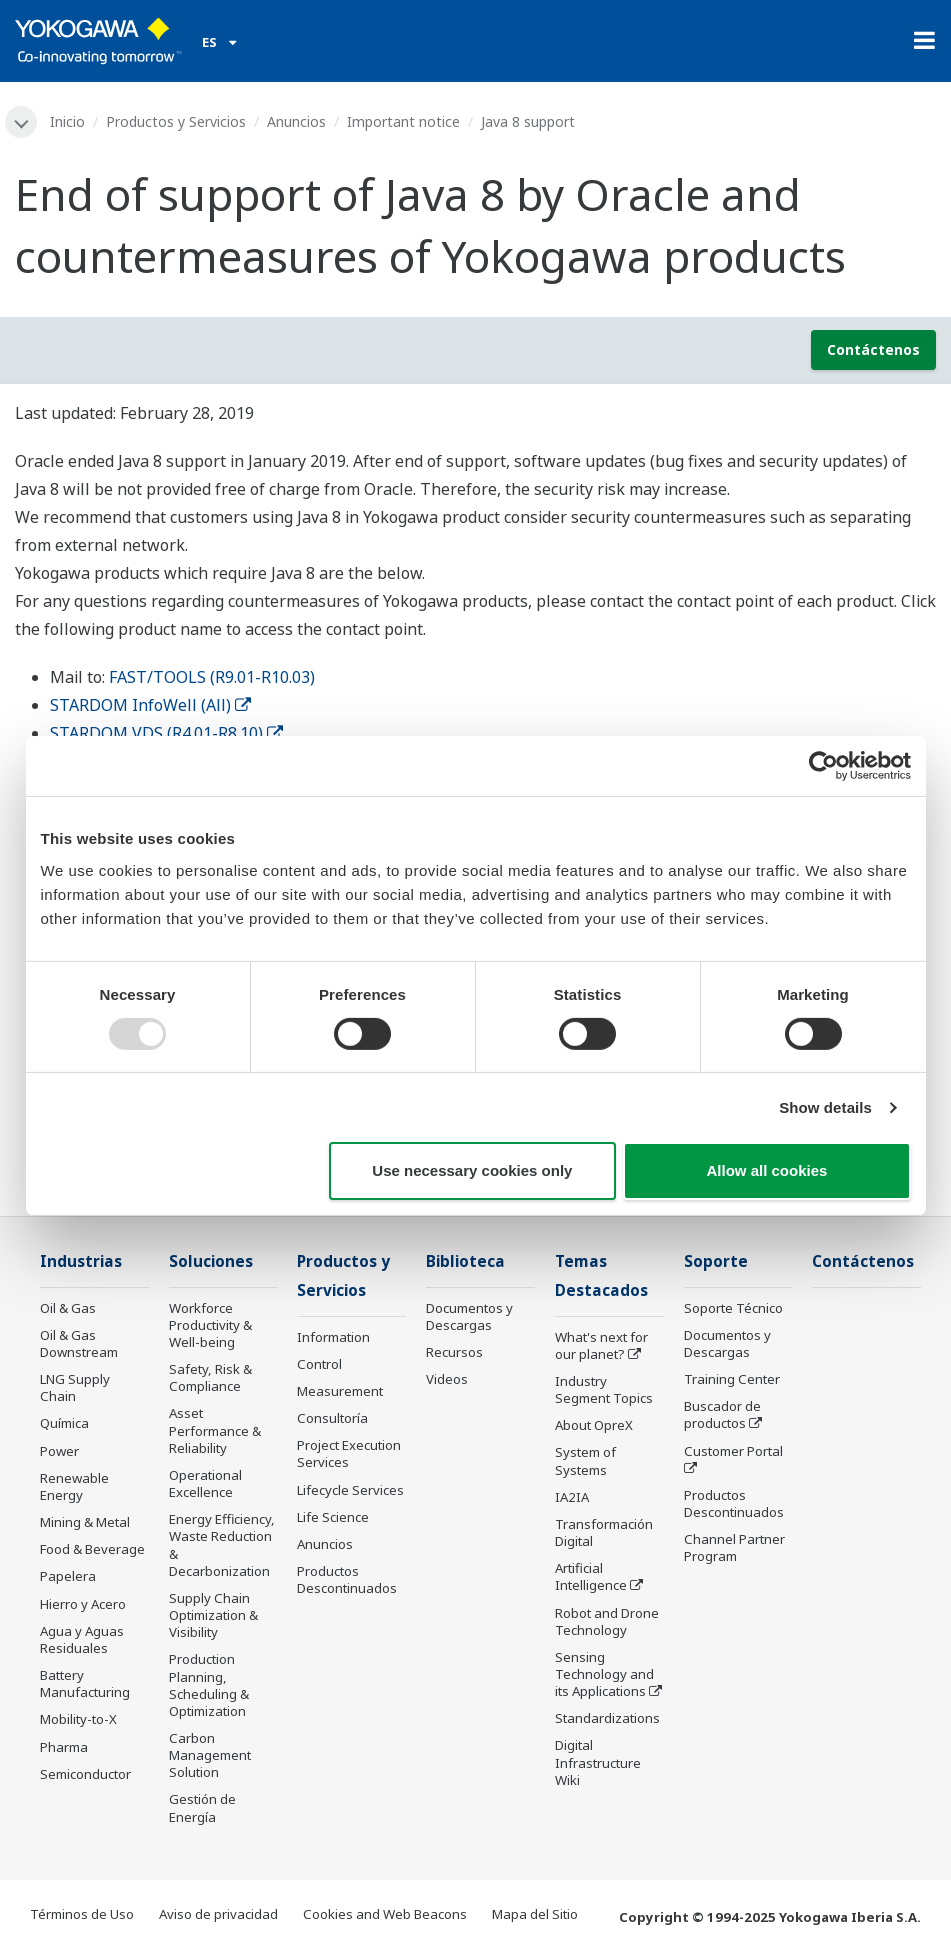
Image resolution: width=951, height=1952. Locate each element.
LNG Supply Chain (75, 1387)
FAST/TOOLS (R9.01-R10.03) (212, 677)
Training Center (732, 1379)
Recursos (454, 1352)
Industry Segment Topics (604, 1389)
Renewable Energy (74, 1486)
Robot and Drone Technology (607, 1621)
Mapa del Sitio (535, 1914)
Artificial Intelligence (591, 1576)
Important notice (403, 121)
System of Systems (585, 1460)
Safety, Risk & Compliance (210, 1377)
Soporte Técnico (733, 1308)
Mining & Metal (85, 1522)
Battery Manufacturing (85, 1683)
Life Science (333, 1517)
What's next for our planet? (601, 1345)
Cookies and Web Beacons (385, 1914)
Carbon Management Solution (210, 1755)
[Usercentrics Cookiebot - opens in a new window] (823, 766)
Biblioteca (465, 1261)
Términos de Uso (82, 1914)
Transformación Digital (604, 1532)
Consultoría (332, 1418)
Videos (447, 1379)
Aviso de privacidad (218, 1914)
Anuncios (296, 121)
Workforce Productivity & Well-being (210, 1325)
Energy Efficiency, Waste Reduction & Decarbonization (222, 1544)
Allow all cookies (767, 1170)
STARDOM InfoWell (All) (150, 705)
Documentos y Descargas (469, 1316)
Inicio (67, 121)
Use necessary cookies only (472, 1170)
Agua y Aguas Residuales (82, 1639)
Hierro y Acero (83, 1604)
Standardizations (607, 1718)
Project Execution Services (349, 1453)
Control (319, 1364)
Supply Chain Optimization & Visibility (213, 1615)
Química (64, 1423)
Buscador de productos (722, 1414)
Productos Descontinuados (347, 1579)
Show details (825, 1107)
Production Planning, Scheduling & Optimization (209, 1684)
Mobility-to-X (78, 1719)
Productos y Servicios (176, 121)
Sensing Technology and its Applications (604, 1674)
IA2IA (572, 1497)
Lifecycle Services (350, 1490)
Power (59, 1451)
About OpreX (594, 1425)
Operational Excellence (205, 1483)
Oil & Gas (68, 1308)
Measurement (340, 1391)
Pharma (64, 1747)
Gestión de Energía (202, 1807)
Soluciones (211, 1261)
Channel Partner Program (734, 1547)
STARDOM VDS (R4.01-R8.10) (166, 733)
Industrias (81, 1261)
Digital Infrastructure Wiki (598, 1762)
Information (333, 1337)
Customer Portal (733, 1451)
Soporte (716, 1261)
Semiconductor (85, 1774)
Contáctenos (873, 349)
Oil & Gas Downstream (79, 1343)
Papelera (68, 1576)
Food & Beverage (92, 1549)
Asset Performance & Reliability (215, 1430)
